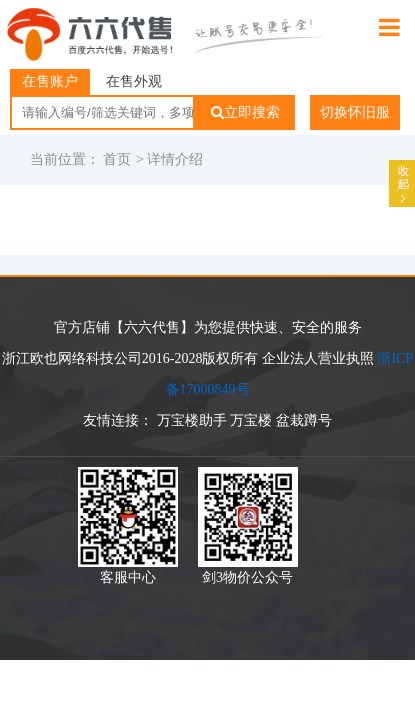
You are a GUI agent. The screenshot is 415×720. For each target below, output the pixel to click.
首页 (117, 159)
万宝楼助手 (192, 420)
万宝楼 (251, 420)
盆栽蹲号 (304, 420)
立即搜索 (245, 112)
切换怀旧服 (355, 112)
